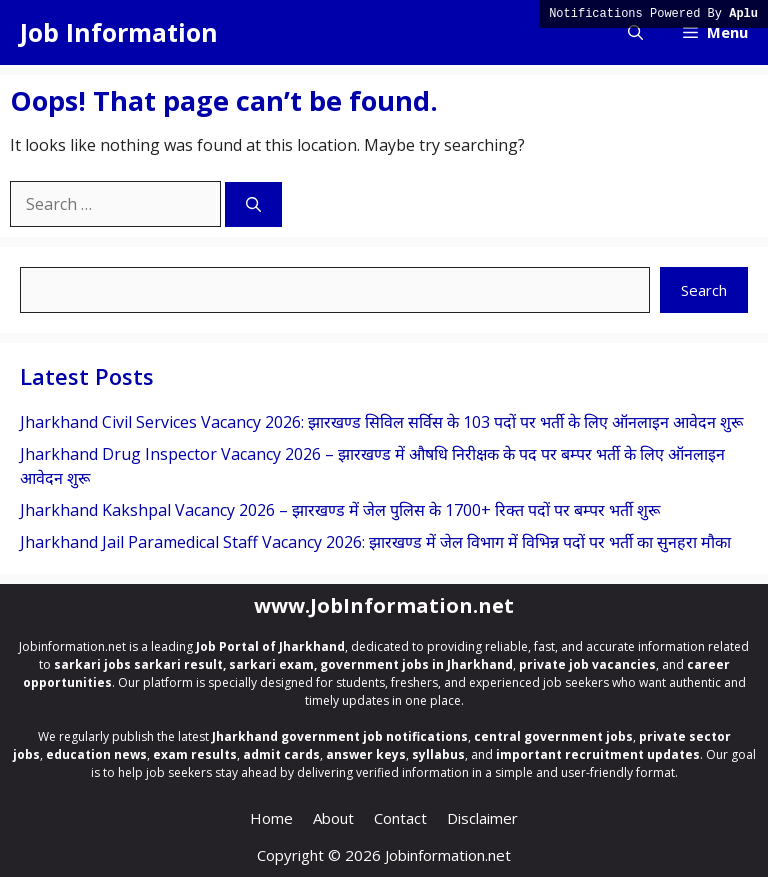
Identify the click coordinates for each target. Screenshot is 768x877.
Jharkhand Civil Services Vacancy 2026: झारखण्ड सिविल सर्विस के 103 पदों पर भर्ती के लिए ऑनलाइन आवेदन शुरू (381, 422)
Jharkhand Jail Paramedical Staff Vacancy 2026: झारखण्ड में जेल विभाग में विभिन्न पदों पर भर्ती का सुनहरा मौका (375, 542)
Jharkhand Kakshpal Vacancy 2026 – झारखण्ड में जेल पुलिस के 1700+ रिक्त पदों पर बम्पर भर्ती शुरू (340, 510)
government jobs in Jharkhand (416, 664)
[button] (635, 32)
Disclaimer (482, 818)
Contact (400, 818)
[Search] (253, 204)
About (333, 818)
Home (271, 818)
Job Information (119, 32)
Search (704, 290)
